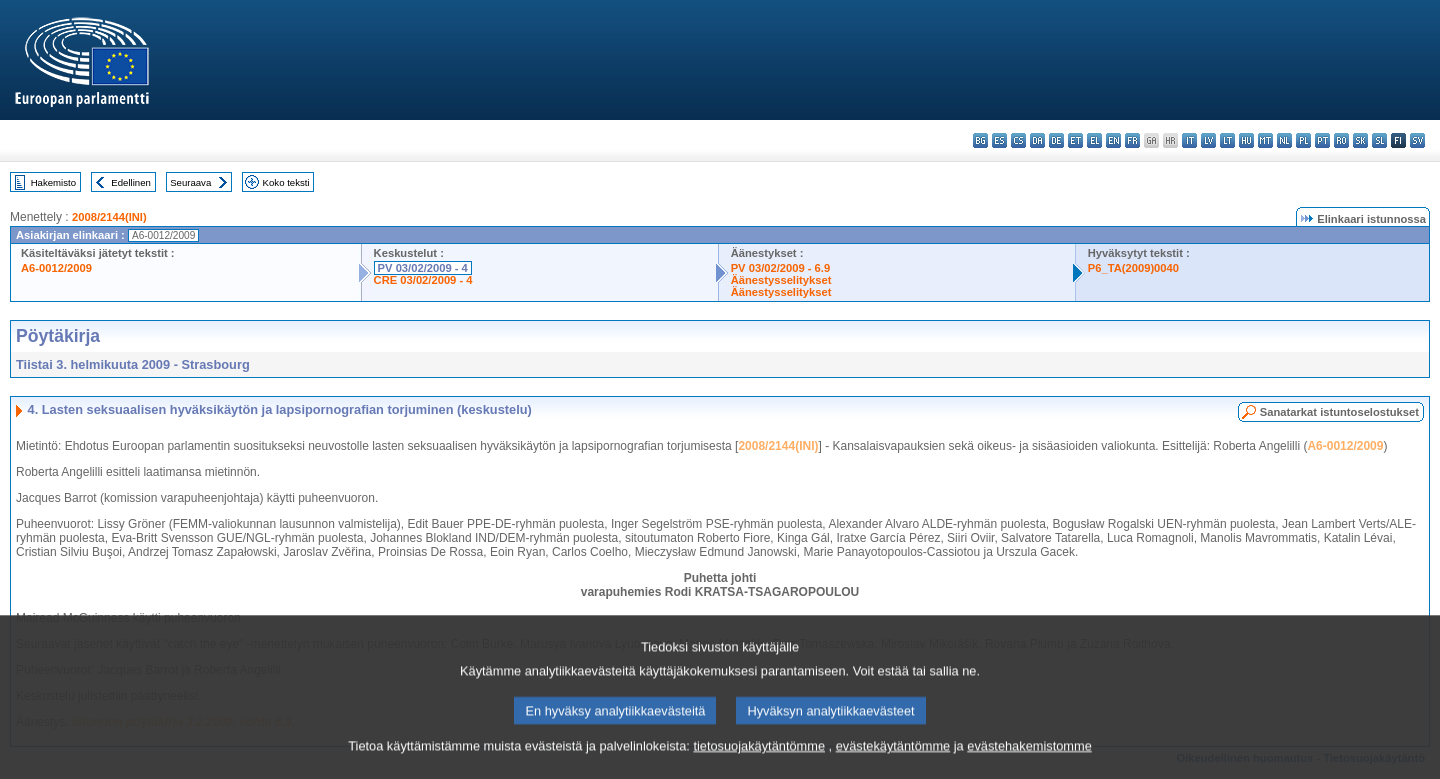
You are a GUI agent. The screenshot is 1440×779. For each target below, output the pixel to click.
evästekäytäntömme (893, 764)
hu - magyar (1246, 140)
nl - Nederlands (1284, 140)
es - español (999, 140)
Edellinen (130, 182)
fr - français (1132, 140)
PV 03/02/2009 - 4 (423, 268)
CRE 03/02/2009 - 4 (423, 280)
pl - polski (1303, 140)
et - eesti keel (1075, 140)
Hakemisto (53, 182)
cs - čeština (1018, 140)
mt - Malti (1265, 140)
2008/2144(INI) (109, 217)
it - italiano (1189, 140)
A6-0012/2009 (56, 268)
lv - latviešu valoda (1208, 140)
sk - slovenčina (1360, 140)
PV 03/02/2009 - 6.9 (781, 268)
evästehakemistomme (1029, 764)
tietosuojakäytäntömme (759, 764)
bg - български (980, 140)
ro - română (1341, 140)
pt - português (1322, 140)
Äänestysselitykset (781, 280)
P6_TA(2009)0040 (1133, 268)
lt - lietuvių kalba (1227, 140)
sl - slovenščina (1379, 140)
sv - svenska (1417, 140)
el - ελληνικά (1094, 140)
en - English (1113, 140)
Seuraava (190, 182)
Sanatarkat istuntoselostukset (1339, 412)
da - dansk (1037, 140)
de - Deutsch (1056, 140)
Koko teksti (286, 182)
